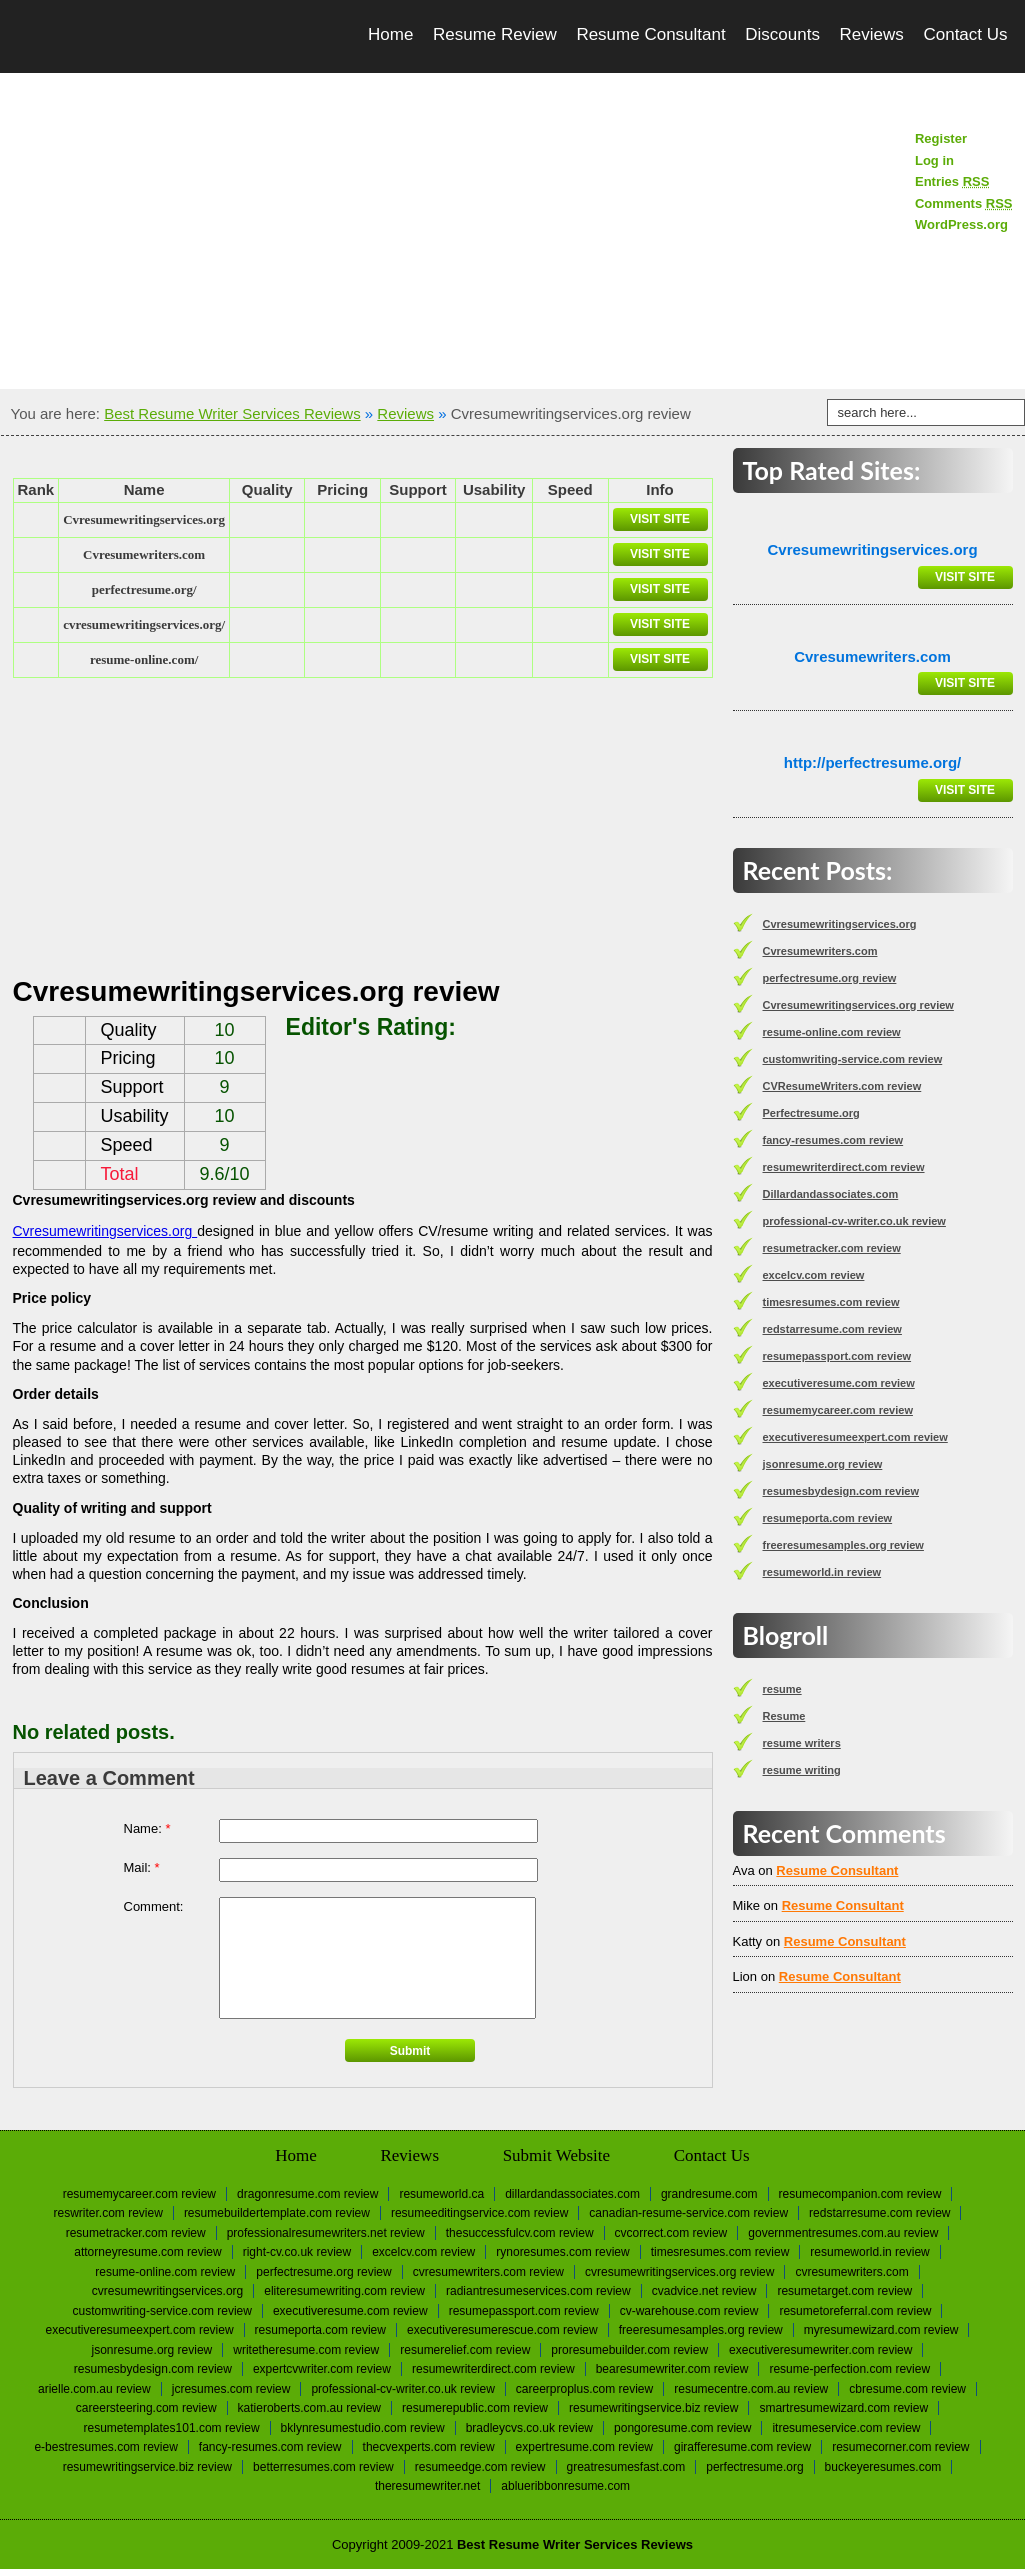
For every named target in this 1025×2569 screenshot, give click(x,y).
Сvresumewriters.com (144, 554)
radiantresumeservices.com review (538, 2291)
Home (390, 34)
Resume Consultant (650, 34)
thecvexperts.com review (429, 2447)
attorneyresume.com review (147, 2252)
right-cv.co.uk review (297, 2252)
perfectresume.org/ (144, 589)
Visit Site (660, 519)
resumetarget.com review (844, 2291)
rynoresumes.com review (562, 2252)
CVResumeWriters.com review (842, 1086)
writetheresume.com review (306, 2350)
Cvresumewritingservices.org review (858, 1005)
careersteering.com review (146, 2408)
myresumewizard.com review (881, 2330)
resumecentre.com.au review (751, 2389)
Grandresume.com (709, 2194)
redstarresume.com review (832, 1329)
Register (941, 138)
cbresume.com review (907, 2389)
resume (782, 1689)
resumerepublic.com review (475, 2408)
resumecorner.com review (900, 2447)
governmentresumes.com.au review (843, 2233)
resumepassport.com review (837, 1356)
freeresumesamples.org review (843, 1545)
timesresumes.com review (831, 1302)
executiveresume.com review (839, 1383)
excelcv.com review (814, 1275)
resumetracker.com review (832, 1248)
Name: (147, 1828)
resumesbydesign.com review (841, 1491)
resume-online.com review (832, 1032)
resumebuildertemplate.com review (277, 2213)
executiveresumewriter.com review (820, 2350)
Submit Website (556, 2155)
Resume (784, 1716)
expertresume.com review (584, 2447)
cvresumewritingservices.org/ (144, 624)
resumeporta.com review (828, 1518)
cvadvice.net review (704, 2291)
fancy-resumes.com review (833, 1140)
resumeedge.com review (480, 2467)
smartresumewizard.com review (843, 2408)
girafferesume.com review (742, 2447)
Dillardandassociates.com (831, 1194)
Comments (964, 203)
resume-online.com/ (144, 659)
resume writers (802, 1743)
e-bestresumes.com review (105, 2447)
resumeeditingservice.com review (479, 2213)
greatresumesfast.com (626, 2467)
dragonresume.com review (307, 2194)
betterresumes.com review (323, 2467)
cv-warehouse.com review (689, 2311)
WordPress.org (961, 224)
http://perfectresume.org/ (873, 762)
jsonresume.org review (823, 1464)
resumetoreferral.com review (855, 2311)
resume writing (802, 1770)
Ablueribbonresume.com (565, 2486)
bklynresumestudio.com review (363, 2428)
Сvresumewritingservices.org (144, 519)
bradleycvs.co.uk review (529, 2428)
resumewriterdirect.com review (844, 1167)
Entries (952, 181)
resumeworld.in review (822, 1572)
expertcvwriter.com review (322, 2369)
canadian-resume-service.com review (688, 2213)
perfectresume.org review (830, 978)
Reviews (872, 34)
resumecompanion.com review (860, 2194)
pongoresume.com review (682, 2428)
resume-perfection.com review (849, 2369)
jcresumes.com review (231, 2389)
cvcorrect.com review (671, 2233)
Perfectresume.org (811, 1113)
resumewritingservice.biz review (653, 2408)
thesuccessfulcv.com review (520, 2233)
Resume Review (495, 34)
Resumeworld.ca (441, 2194)
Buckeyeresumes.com (883, 2467)
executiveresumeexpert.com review (855, 1437)
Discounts (782, 34)
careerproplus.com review (584, 2389)
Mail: (142, 1867)
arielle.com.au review (94, 2389)
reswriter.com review (108, 2213)
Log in (934, 160)
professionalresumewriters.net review (326, 2233)
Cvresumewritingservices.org (105, 1231)
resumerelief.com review (465, 2350)
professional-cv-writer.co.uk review (854, 1221)
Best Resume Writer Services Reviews (232, 413)
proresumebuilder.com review (629, 2350)
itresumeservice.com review (846, 2428)
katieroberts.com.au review (309, 2408)
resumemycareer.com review (838, 1410)
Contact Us (965, 34)
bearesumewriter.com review (672, 2369)
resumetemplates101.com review (172, 2428)
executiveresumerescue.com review (502, 2330)
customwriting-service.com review (853, 1059)
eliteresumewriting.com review (344, 2291)
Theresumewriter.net (427, 2486)
